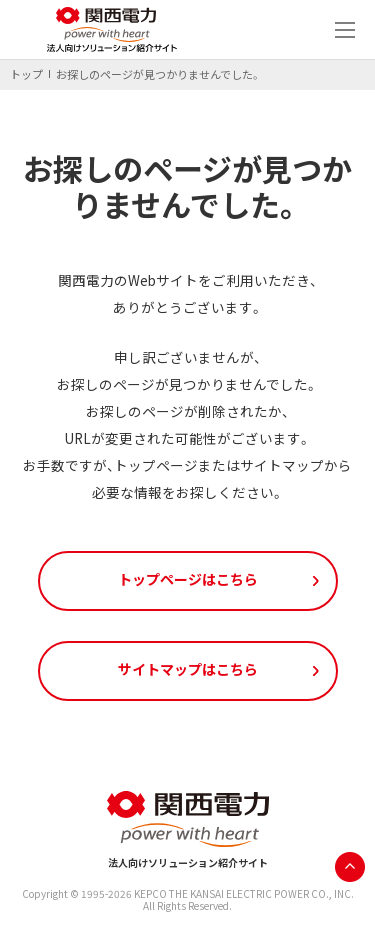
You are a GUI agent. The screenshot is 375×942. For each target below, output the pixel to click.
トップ (26, 74)
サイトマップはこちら (188, 669)
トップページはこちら (188, 579)
